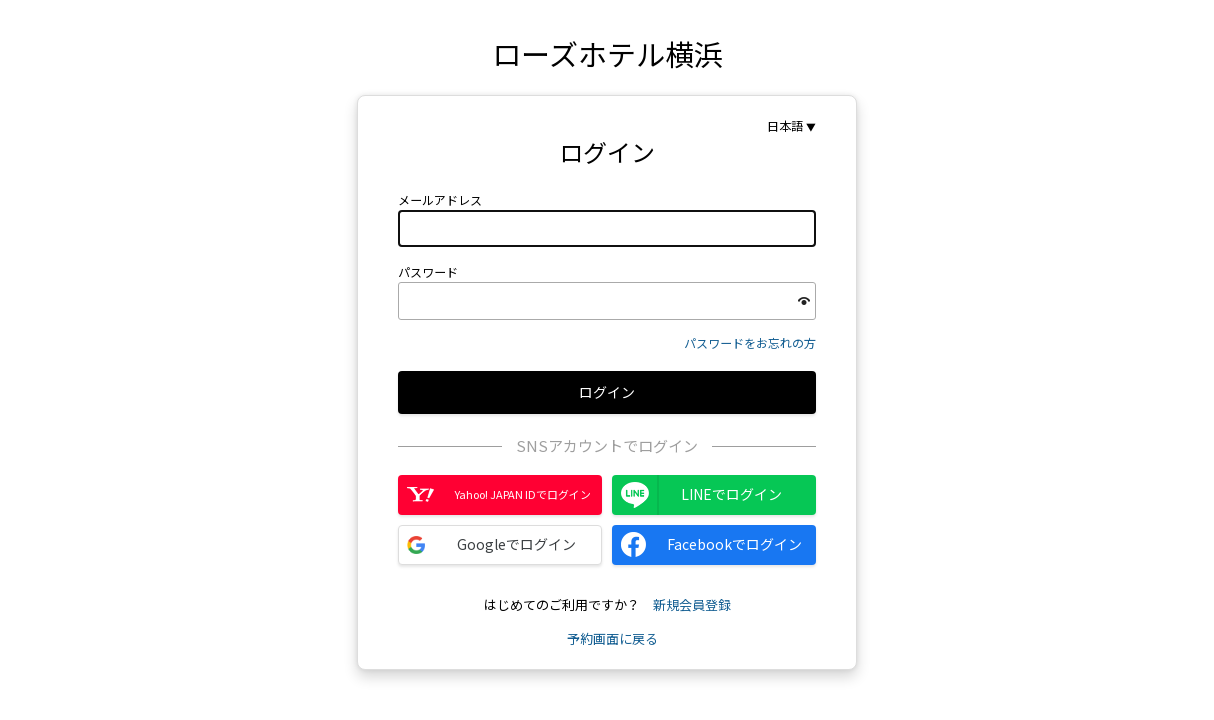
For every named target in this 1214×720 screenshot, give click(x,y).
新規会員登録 (692, 604)
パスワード (428, 272)
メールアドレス (440, 200)
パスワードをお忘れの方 (750, 342)
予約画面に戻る (612, 638)
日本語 (785, 126)
